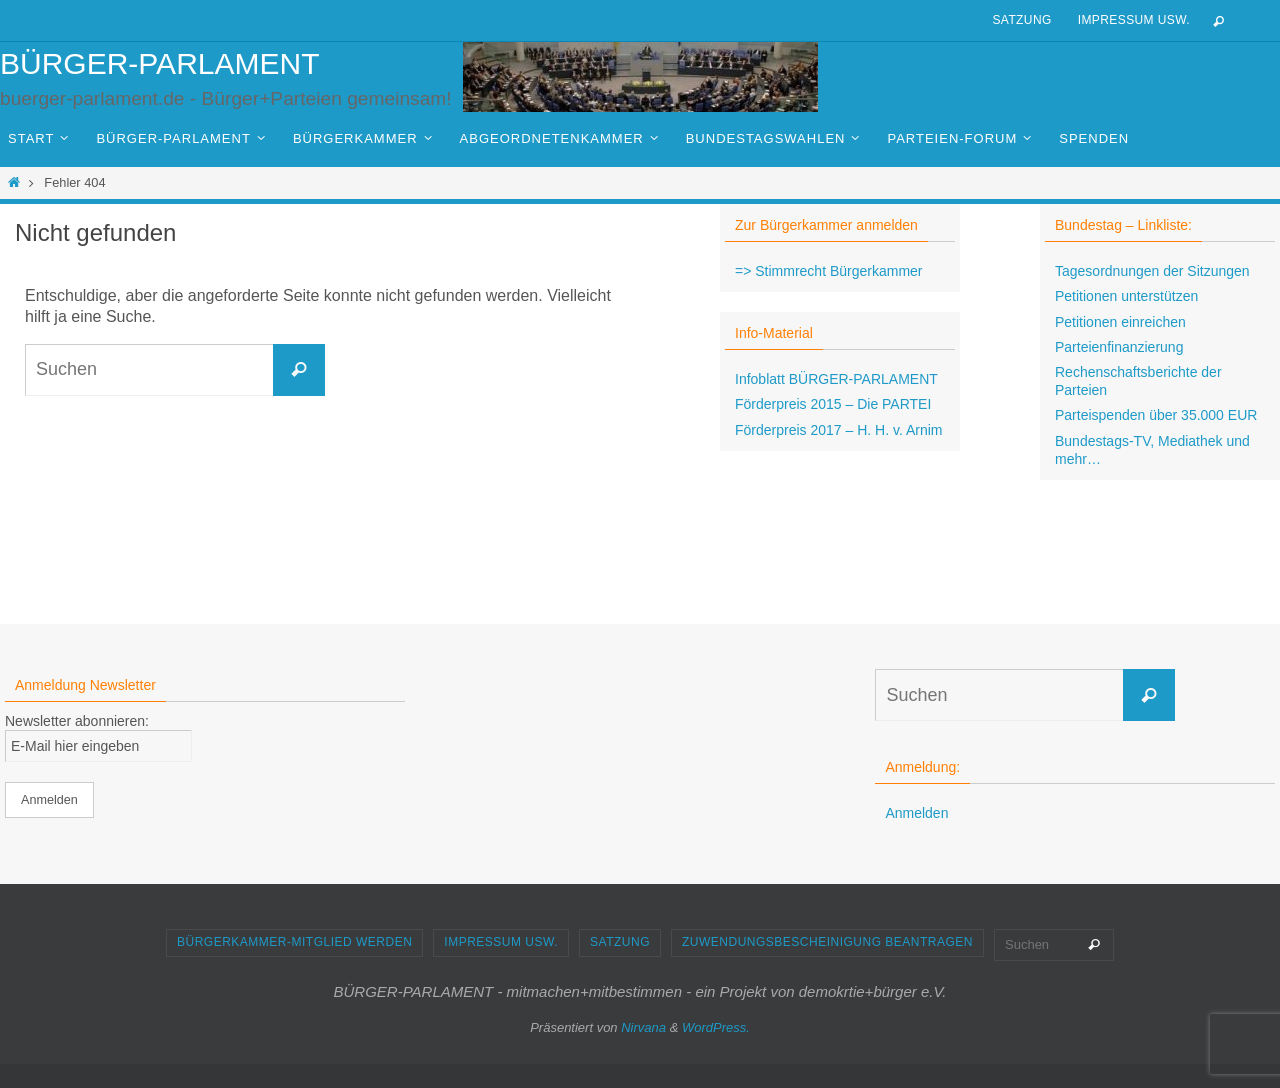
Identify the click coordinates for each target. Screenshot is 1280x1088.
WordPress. (716, 1027)
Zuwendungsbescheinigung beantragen (827, 942)
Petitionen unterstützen (1126, 296)
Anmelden (916, 813)
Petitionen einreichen (1120, 322)
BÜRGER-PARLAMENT (159, 63)
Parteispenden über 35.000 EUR (1156, 415)
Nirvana (643, 1027)
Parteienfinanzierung (1119, 347)
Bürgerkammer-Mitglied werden (294, 942)
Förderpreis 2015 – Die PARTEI (833, 404)
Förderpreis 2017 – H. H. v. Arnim (838, 430)
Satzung (1021, 20)
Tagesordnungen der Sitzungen (1152, 271)
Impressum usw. (1134, 20)
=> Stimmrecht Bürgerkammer (829, 271)
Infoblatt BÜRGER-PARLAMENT (836, 379)
